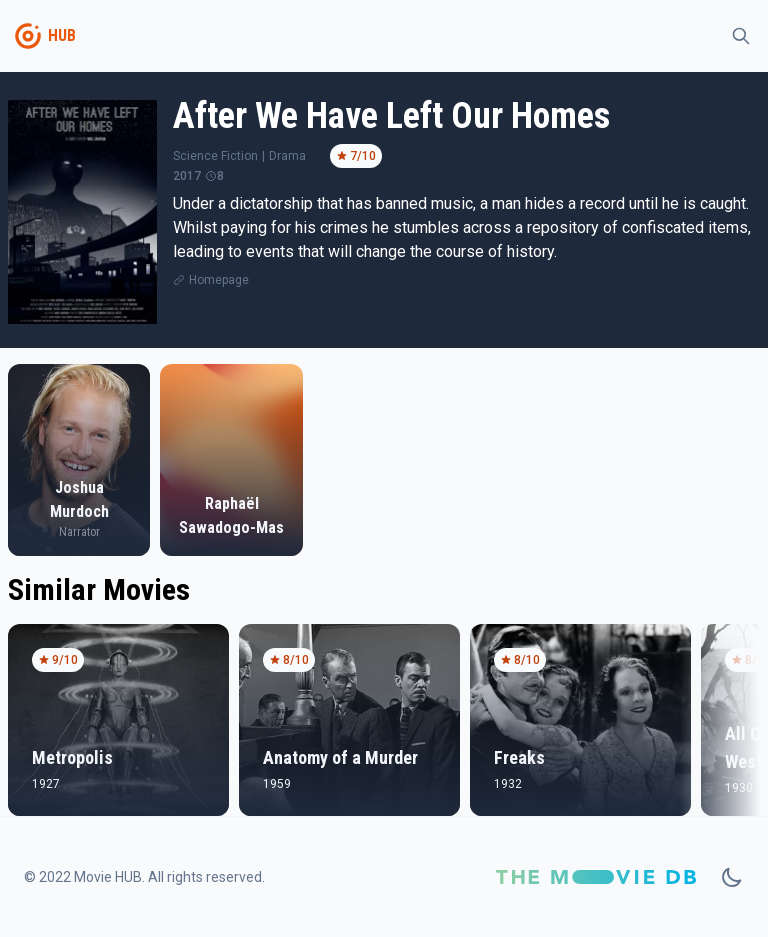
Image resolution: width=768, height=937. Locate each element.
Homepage (219, 280)
